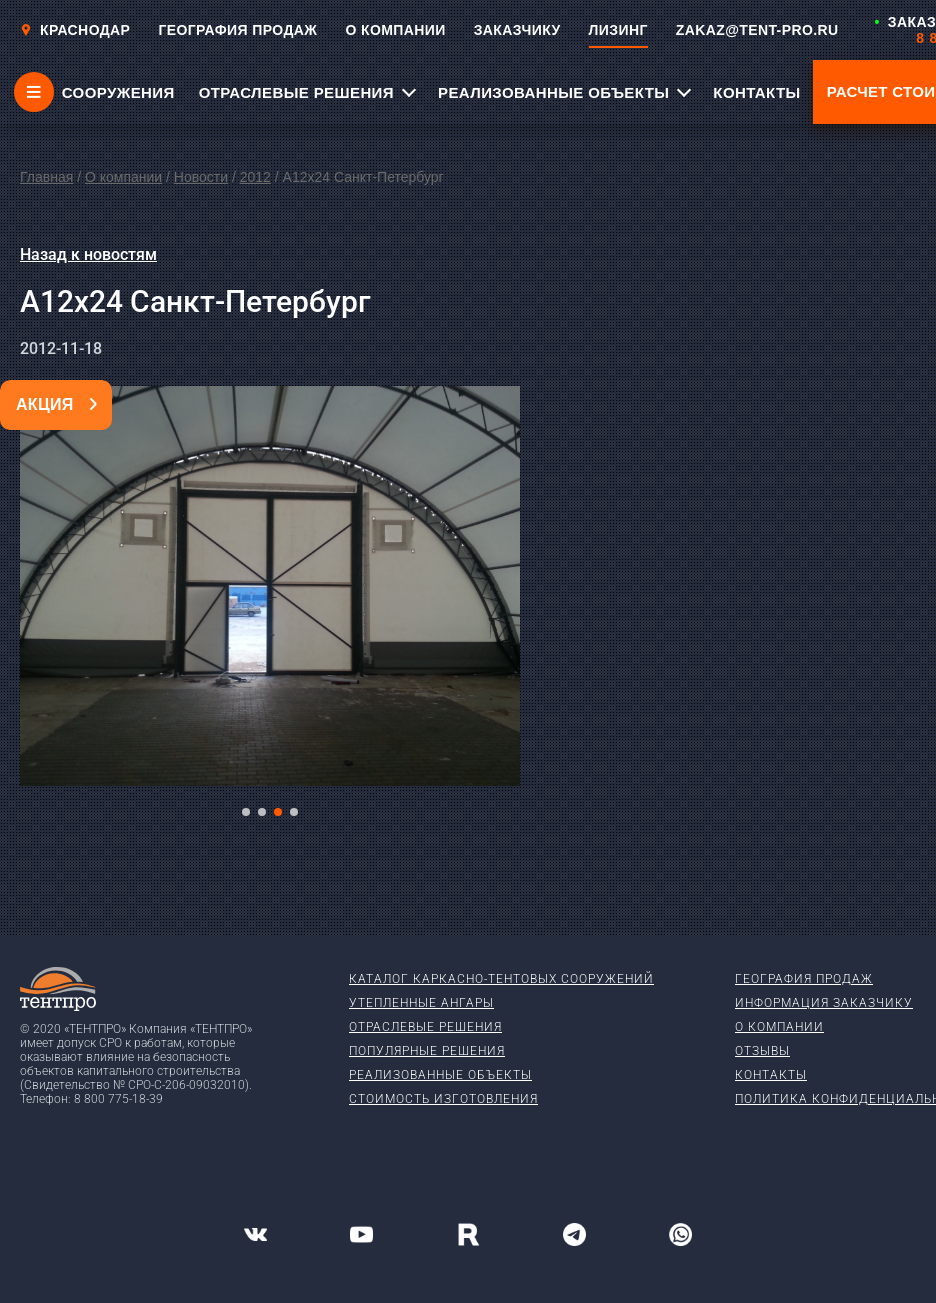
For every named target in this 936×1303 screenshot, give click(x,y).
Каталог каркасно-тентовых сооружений (501, 979)
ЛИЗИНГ (618, 30)
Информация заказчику (824, 1003)
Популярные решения (427, 1051)
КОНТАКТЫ (756, 92)
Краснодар (75, 30)
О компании (123, 177)
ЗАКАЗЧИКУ (517, 30)
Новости (201, 177)
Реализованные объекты (440, 1075)
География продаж (804, 979)
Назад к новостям (88, 254)
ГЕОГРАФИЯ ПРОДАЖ (237, 30)
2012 (255, 177)
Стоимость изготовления (443, 1099)
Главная (46, 177)
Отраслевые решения (425, 1027)
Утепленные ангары (421, 1003)
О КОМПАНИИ (395, 30)
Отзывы (762, 1051)
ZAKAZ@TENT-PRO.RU (757, 30)
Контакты (771, 1075)
